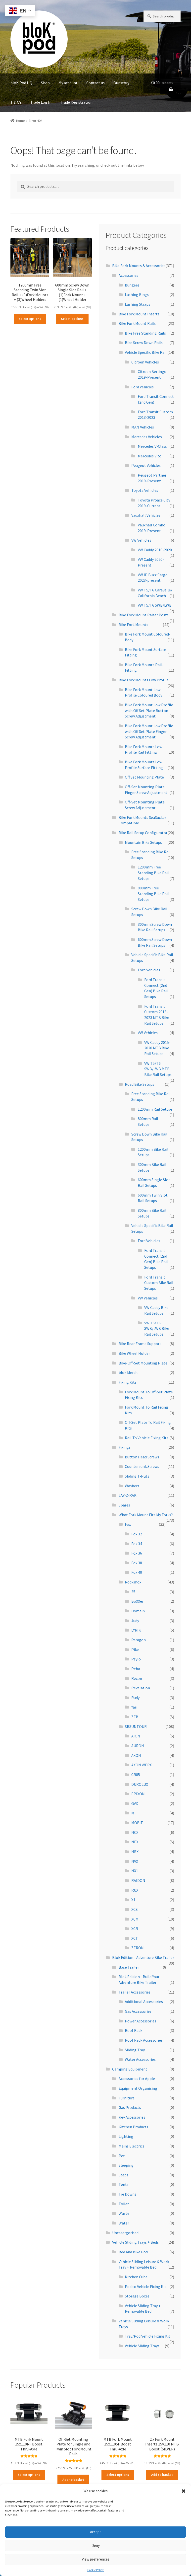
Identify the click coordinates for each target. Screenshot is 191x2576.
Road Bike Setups (139, 1084)
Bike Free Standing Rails (145, 333)
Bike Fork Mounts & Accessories (138, 265)
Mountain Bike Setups (143, 842)
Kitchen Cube (136, 2276)
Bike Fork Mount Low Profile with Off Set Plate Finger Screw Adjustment (149, 731)
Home (20, 120)
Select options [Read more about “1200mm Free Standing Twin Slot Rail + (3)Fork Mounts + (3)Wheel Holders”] (30, 318)
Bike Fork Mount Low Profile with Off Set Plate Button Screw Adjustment (149, 710)
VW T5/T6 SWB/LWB (155, 605)
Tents (124, 2184)
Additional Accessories (144, 2001)
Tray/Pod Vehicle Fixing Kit (147, 2336)
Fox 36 (136, 1553)
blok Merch (128, 1372)
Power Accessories (140, 2020)
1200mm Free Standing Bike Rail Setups (153, 872)
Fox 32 (136, 1533)
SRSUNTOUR (136, 1726)
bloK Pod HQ (21, 82)
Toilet (124, 2203)
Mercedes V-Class (152, 446)
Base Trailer (129, 1967)
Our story (121, 82)
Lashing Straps (137, 304)
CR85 (135, 1774)
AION (135, 1735)
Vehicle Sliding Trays (142, 2345)
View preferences (95, 2559)
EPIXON (138, 1793)
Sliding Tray (135, 2049)
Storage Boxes (137, 2295)
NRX (135, 1851)
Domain (138, 1610)
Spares (124, 1505)
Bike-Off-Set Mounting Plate (143, 1362)
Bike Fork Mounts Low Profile (144, 679)
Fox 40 (136, 1572)
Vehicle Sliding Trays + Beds (135, 2242)
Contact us (95, 82)
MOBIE (137, 1822)
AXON (136, 1755)
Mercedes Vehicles (146, 436)
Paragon (138, 1639)
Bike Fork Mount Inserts (139, 313)
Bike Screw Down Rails (144, 342)
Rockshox (133, 1581)
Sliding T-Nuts (137, 1476)
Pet (122, 2155)
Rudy (135, 1697)
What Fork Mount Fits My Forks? (146, 1514)
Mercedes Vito (149, 455)
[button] (183, 2491)
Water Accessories (140, 2059)
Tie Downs (127, 2194)
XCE (134, 1909)
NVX (134, 1861)
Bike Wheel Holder (134, 1353)
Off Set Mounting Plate (144, 777)
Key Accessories (132, 2117)
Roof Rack (133, 2030)
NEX (134, 1841)
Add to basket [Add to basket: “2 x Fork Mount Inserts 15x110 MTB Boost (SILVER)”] (162, 2474)
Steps (123, 2174)
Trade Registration (76, 102)
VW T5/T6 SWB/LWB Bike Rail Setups (156, 1328)
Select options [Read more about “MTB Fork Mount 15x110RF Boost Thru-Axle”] (29, 2474)
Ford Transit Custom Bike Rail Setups (158, 1283)
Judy (135, 1620)
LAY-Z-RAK (128, 1495)
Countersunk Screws (142, 1466)
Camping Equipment (129, 2069)
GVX (134, 1803)
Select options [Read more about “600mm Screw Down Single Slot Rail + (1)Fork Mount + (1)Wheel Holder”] (72, 318)
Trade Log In (40, 102)
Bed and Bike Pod (133, 2251)
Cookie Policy (95, 2570)
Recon (136, 1678)
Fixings (125, 1447)
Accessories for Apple (137, 2078)
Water (124, 2222)
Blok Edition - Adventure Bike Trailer (143, 1957)
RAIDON (138, 1880)
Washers (132, 1485)
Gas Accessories (138, 2011)
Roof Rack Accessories (144, 2040)
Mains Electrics (131, 2146)
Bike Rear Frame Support (140, 1343)
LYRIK (136, 1630)
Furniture (127, 2097)
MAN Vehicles (142, 427)
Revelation (140, 1687)
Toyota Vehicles (144, 490)
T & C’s (16, 102)
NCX (134, 1832)
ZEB (134, 1716)
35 (133, 1591)
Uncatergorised (125, 2232)
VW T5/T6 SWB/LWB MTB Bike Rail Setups (158, 1069)
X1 (133, 1899)
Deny (96, 2545)
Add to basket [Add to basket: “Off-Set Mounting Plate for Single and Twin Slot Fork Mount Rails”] (73, 2479)
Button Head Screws (142, 1456)
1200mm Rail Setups (155, 1109)
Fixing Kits (128, 1382)
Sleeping (126, 2165)
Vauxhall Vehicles (145, 515)
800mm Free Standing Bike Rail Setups (153, 893)
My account (68, 82)
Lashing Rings (137, 294)
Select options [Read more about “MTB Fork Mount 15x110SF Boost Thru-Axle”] (117, 2474)
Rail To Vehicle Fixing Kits (146, 1437)
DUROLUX (139, 1784)
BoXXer (137, 1601)
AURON (137, 1745)
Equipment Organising (138, 2088)
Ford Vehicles (142, 386)
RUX (134, 1890)
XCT (134, 1938)
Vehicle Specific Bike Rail (146, 352)
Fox (128, 1524)
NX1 (134, 1870)
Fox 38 (136, 1562)
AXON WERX (141, 1764)
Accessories (128, 275)
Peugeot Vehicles (146, 465)
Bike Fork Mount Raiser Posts (144, 614)
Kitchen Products (133, 2126)
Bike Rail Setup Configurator (143, 832)
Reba (135, 1668)
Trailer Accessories (134, 1992)
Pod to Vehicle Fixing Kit (145, 2286)
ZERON (137, 1947)
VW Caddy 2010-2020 (155, 549)
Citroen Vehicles (145, 361)
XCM (135, 1919)
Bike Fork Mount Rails (137, 323)
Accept (95, 2531)
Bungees (132, 285)
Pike (135, 1649)
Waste (124, 2213)
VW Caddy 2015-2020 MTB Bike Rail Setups (157, 1048)
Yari (134, 1707)
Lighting (126, 2136)
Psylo (136, 1658)
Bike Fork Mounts (133, 624)
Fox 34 (136, 1543)
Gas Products (130, 2107)
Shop (45, 82)
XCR (134, 1928)
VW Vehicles (141, 540)
